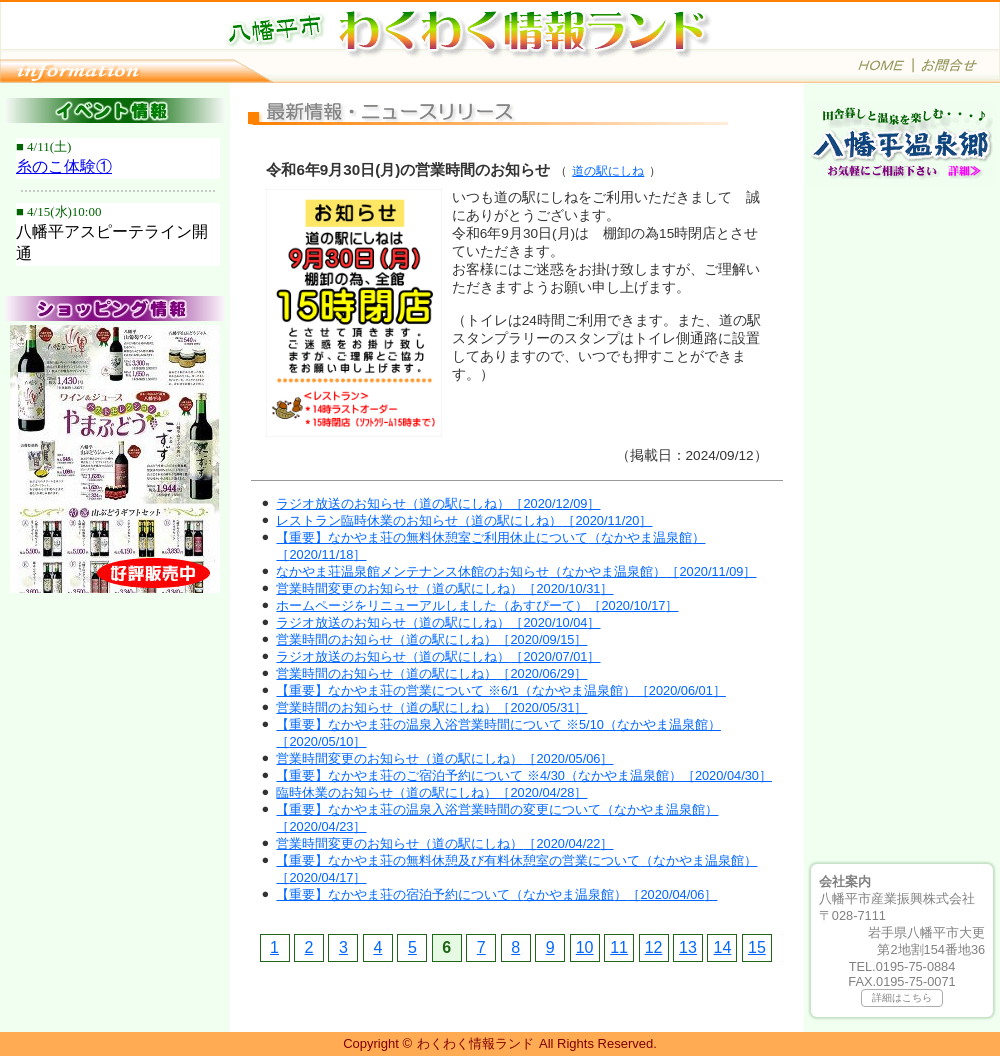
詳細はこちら (902, 997)
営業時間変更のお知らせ (444, 588)
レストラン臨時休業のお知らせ (464, 520)
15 (757, 947)
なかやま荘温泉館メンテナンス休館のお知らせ (516, 571)
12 (654, 947)
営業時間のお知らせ (431, 639)
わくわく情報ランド (475, 1043)
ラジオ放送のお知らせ (438, 503)
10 (585, 947)
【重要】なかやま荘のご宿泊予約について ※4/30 (524, 775)
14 (723, 947)
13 (688, 947)
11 (619, 947)
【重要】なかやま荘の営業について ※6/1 (500, 690)
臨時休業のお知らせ (431, 792)
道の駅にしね (608, 171)
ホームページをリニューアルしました (477, 605)
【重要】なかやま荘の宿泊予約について (496, 894)
